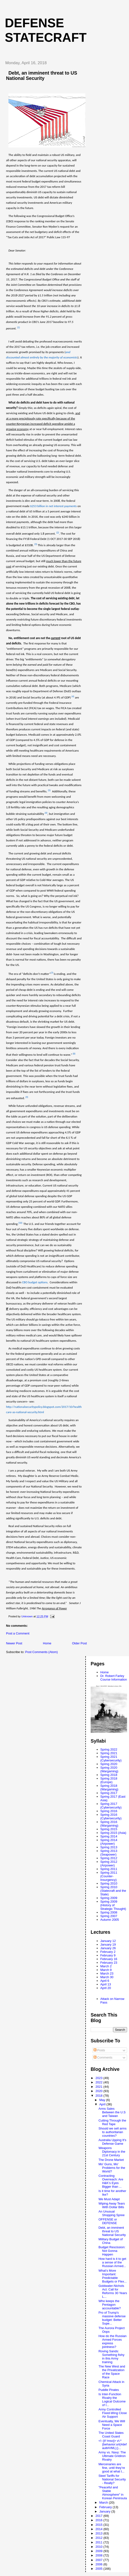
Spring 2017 (108, 1793)
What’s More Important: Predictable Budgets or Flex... (112, 2276)
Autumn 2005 (109, 1919)
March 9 (106, 1970)
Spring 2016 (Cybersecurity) (111, 1816)
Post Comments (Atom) (41, 1652)
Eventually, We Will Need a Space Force (111, 2424)
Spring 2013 (108, 1847)
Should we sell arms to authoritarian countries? (112, 2132)
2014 (99, 2529)
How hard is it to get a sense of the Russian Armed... (112, 2262)
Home (47, 1643)
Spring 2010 (108, 1883)
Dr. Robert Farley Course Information (113, 1677)
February (106, 2507)
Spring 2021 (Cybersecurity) (111, 1758)
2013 (99, 2533)
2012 (99, 2538)
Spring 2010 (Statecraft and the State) (113, 1890)
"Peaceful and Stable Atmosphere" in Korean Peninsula (112, 2492)
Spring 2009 (108, 1898)
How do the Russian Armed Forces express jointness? (112, 2341)
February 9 (107, 1955)
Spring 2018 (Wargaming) (109, 1787)
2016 (99, 2520)
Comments (103, 2057)
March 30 (106, 1977)
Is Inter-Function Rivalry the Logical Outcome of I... (112, 2399)
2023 (99, 2078)
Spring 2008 (108, 1912)
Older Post (79, 1643)
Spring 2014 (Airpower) (108, 1841)
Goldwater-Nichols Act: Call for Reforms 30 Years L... (112, 2291)
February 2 (107, 1952)
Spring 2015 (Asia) (113, 1833)
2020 (99, 2091)
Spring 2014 (108, 1836)
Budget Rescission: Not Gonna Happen (111, 2250)
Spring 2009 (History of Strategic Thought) (113, 1905)
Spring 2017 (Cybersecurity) (111, 1805)
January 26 (108, 1948)
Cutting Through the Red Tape (112, 2122)
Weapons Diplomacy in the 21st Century (111, 2151)
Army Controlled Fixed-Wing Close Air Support (112, 2413)
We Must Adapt (109, 2199)
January (105, 2511)
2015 (99, 2525)
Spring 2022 (108, 1749)
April (103, 2104)
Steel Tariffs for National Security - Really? (112, 2479)
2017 (99, 2516)
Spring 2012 (108, 1858)
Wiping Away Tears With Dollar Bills (111, 2205)
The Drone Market (111, 2160)
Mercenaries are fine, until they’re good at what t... (111, 2467)
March (104, 2502)
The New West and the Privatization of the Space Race (111, 2372)
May (102, 2100)
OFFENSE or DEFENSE (107, 2221)
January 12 (108, 1941)
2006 (99, 2564)
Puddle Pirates (108, 2390)
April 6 (104, 1981)
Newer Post (14, 1643)
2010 (99, 2546)
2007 (99, 2560)
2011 (99, 2542)
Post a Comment (17, 1633)
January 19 (108, 1944)
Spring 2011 (108, 1869)
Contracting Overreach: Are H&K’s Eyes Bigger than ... (110, 2181)
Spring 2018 (108, 1775)
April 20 (105, 1988)
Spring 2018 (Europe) (108, 1780)
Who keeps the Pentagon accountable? (109, 2304)
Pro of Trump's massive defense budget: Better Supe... (112, 2318)
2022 (99, 2082)
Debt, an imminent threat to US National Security (112, 2231)
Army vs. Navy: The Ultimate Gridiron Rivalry (112, 2455)
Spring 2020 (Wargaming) (109, 1769)
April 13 (105, 1984)
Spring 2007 (108, 1916)
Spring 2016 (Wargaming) (109, 1823)
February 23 (108, 1962)
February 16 (108, 1959)
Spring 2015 (108, 1829)
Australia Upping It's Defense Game (112, 2141)
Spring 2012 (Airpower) (108, 1863)
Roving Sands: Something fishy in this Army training (111, 2356)
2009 (99, 2551)
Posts (99, 2050)
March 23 (106, 1973)
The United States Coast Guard (110, 2434)
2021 (99, 2086)
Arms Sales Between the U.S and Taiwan (112, 2112)
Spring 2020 (108, 1764)
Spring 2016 (108, 1811)
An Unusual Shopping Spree (111, 2213)
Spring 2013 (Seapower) (108, 1852)
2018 (99, 2095)
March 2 (106, 1966)
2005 (99, 2568)
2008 (99, 2555)
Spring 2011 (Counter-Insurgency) (108, 1876)
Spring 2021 (108, 1753)
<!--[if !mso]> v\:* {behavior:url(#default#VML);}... (112, 2444)
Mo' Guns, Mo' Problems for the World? (111, 2167)
